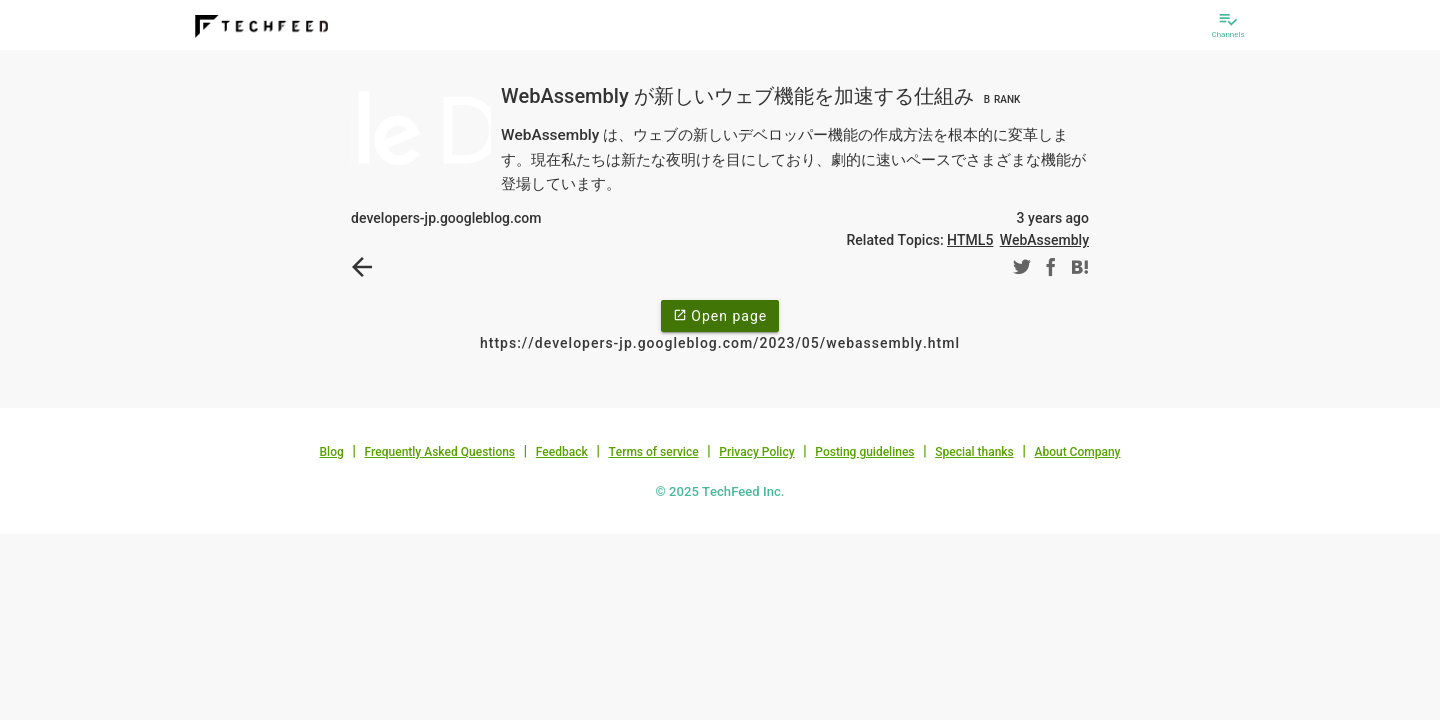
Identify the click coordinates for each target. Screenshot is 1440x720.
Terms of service (653, 452)
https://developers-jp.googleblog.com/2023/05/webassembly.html (720, 343)
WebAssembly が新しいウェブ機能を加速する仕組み (763, 96)
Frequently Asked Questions (439, 452)
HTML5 (970, 240)
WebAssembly (1044, 240)
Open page (720, 315)
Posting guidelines (864, 452)
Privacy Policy (756, 452)
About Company (1077, 452)
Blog (332, 452)
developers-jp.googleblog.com (446, 218)
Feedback (562, 452)
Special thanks (974, 452)
